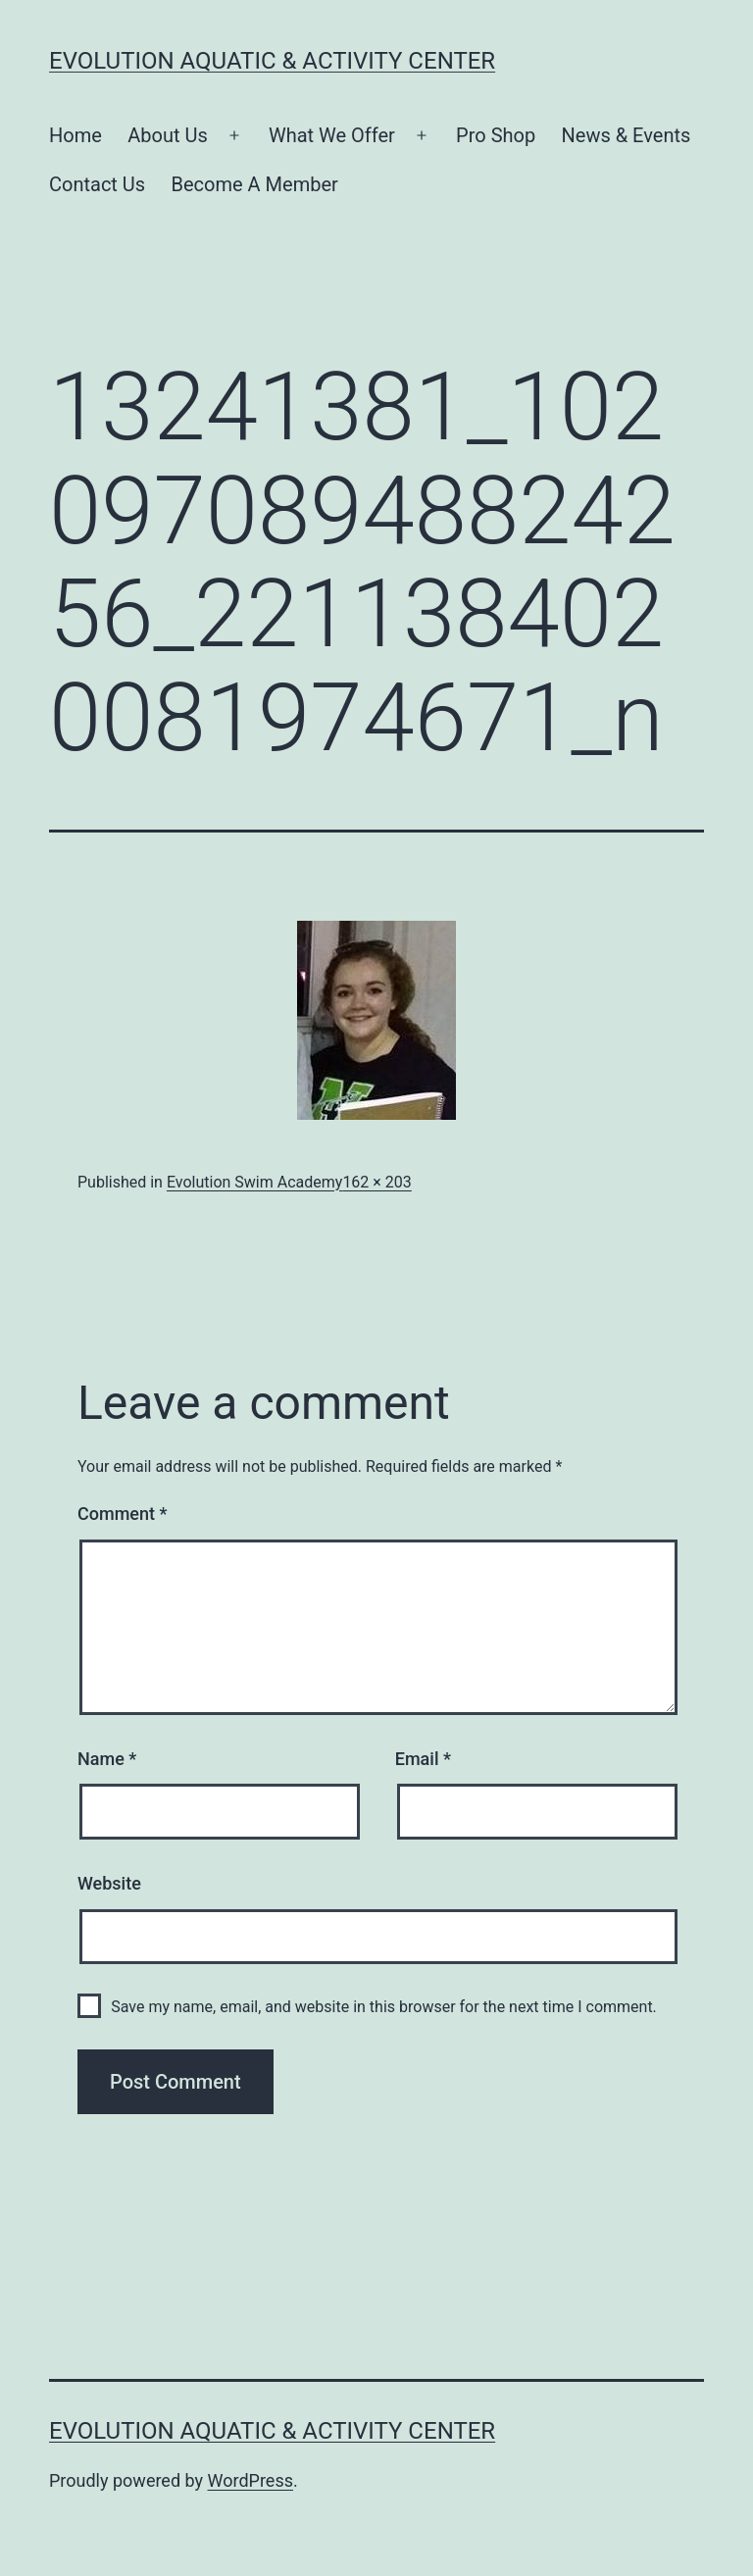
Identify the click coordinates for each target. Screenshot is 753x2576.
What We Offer (332, 135)
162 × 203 (376, 1182)
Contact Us (97, 184)
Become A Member (255, 184)
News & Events (626, 135)
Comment (122, 1513)
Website (109, 1883)
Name (106, 1758)
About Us (167, 135)
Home (75, 135)
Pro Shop (495, 135)
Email (423, 1758)
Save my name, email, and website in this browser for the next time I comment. (384, 2006)
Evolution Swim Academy (254, 1182)
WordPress (250, 2480)
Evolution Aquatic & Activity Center (272, 61)
